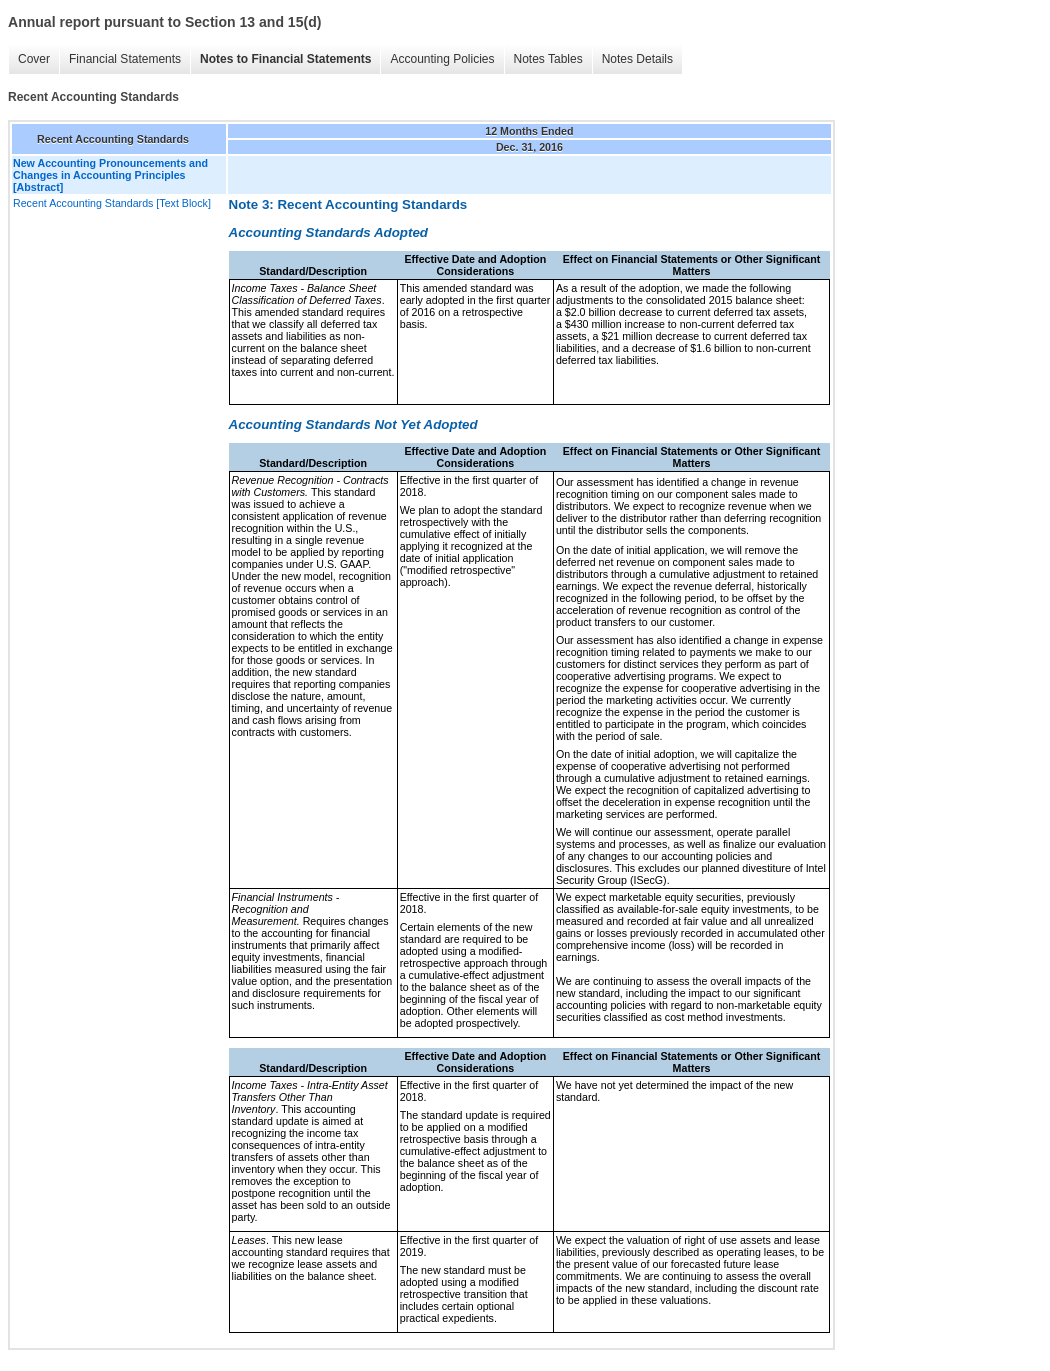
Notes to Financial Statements (285, 59)
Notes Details (637, 59)
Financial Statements (125, 59)
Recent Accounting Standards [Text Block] (112, 203)
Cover (34, 59)
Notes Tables (548, 59)
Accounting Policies (442, 59)
